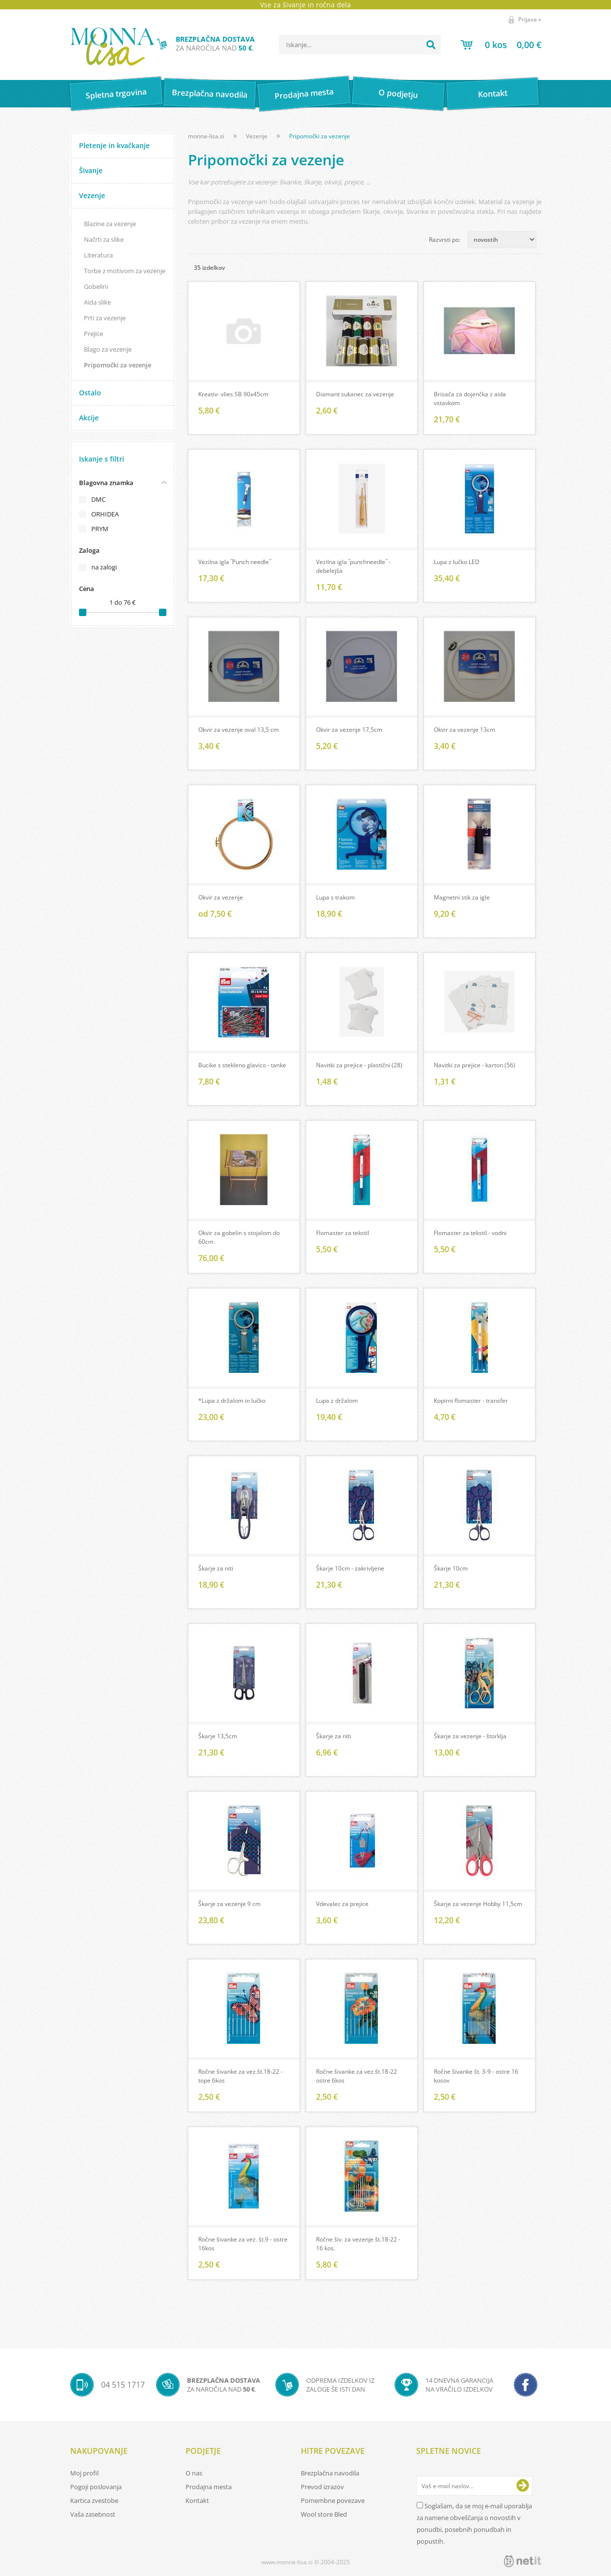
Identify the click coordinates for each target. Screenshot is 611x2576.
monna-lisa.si (206, 136)
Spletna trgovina (116, 94)
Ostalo (90, 392)
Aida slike (97, 302)
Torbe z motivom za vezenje (124, 270)
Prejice (93, 333)
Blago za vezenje (108, 349)
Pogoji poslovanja (96, 2486)
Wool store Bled (324, 2514)
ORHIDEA (105, 514)
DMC (98, 499)
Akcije (89, 417)
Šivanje (91, 170)
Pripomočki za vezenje (117, 365)
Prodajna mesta (304, 94)
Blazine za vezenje (110, 223)
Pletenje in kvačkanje (114, 145)
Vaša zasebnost (92, 2514)
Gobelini (96, 286)
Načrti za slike (104, 239)
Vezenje (92, 195)
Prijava (529, 19)
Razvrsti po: (444, 239)
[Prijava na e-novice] (522, 2485)
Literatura (98, 255)
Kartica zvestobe (94, 2500)
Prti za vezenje (105, 317)
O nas (194, 2473)
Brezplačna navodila (210, 93)
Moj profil (84, 2473)
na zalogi (104, 567)
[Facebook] (525, 2384)
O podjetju (398, 94)
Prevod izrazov (322, 2486)
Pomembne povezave (333, 2500)
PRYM (99, 528)
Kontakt (492, 93)
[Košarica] (500, 44)
